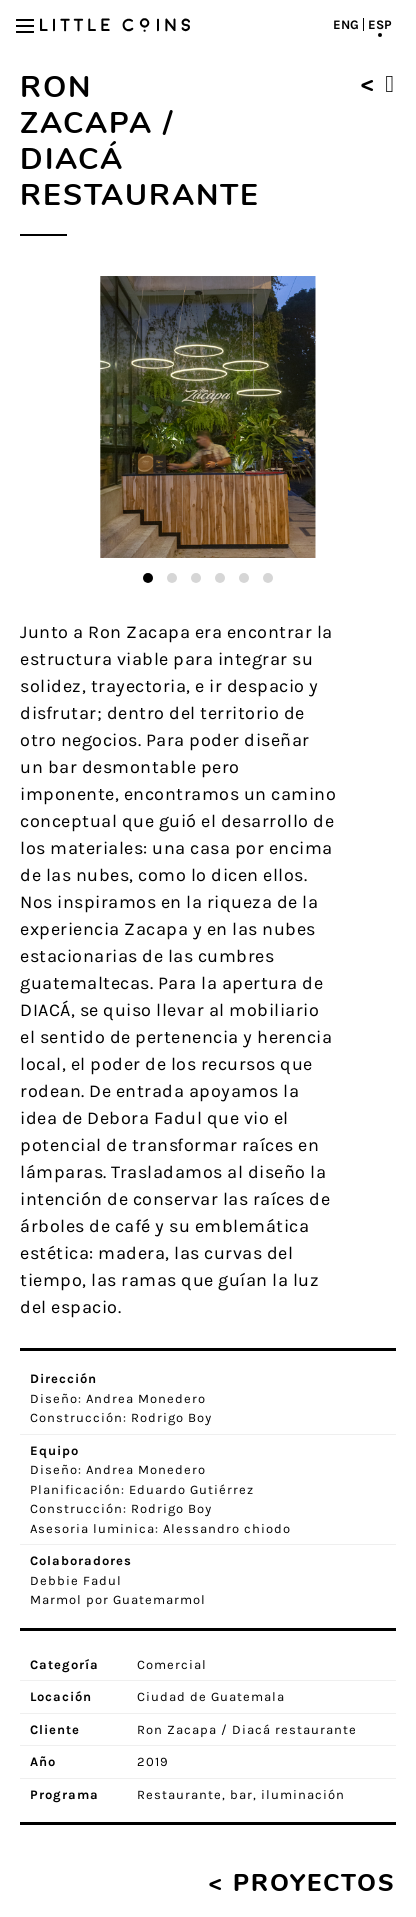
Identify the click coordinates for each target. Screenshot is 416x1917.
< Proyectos (302, 1883)
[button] (148, 578)
